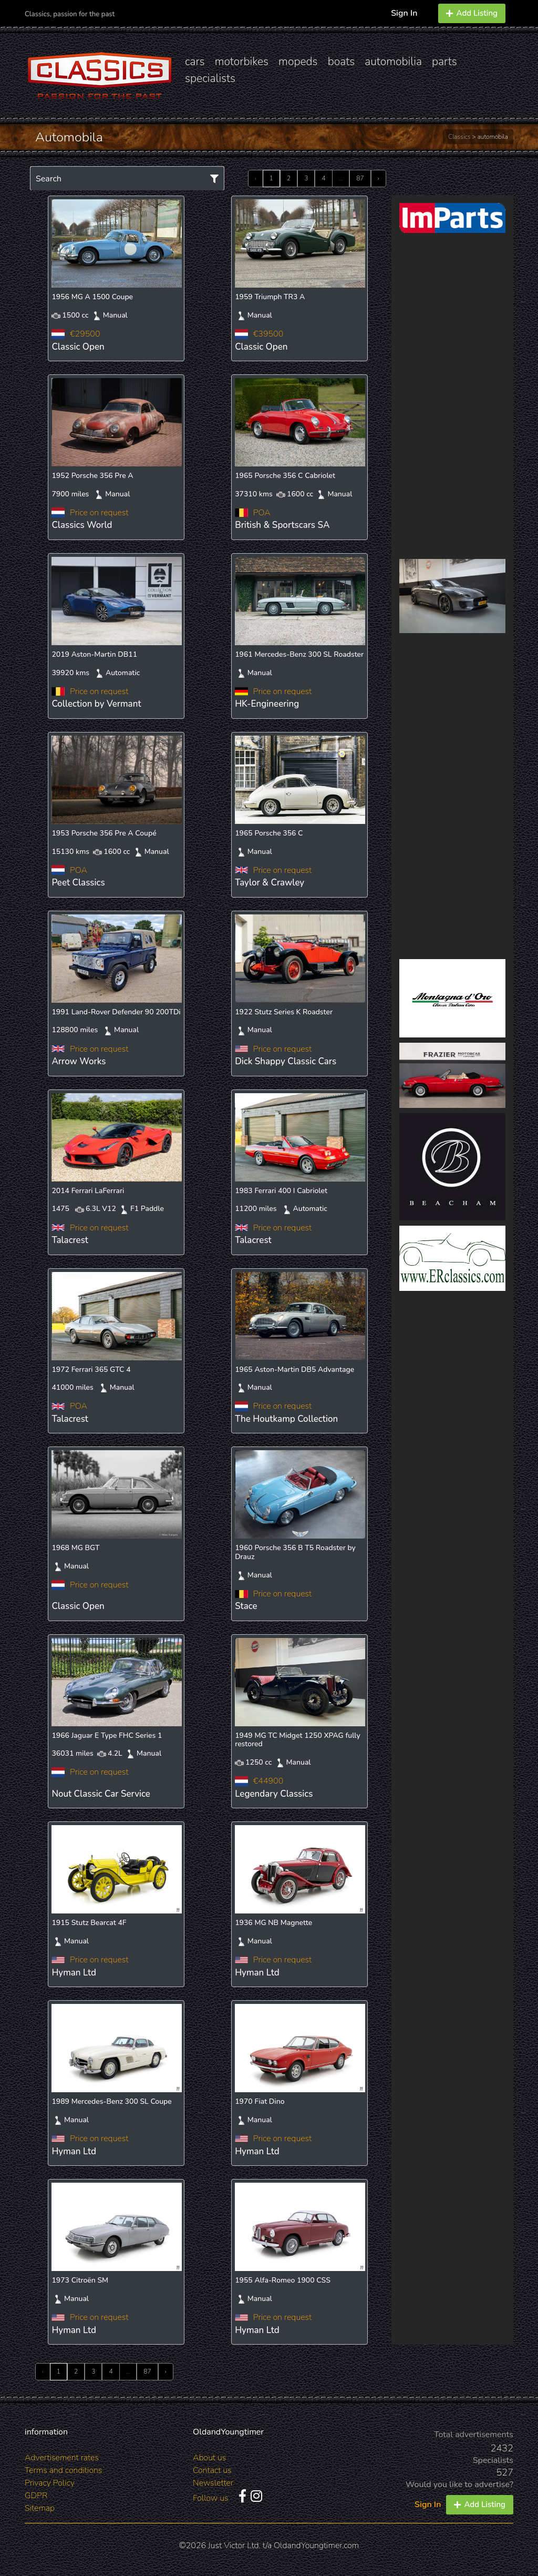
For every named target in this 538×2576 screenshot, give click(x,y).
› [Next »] (378, 178)
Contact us (212, 2470)
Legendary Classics (274, 1794)
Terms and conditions (63, 2470)
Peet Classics (78, 883)
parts (444, 61)
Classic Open (77, 347)
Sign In (404, 13)
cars (195, 61)
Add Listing (472, 13)
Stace (246, 1606)
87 (360, 178)
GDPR (36, 2495)
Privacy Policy (50, 2483)
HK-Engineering (267, 704)
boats (341, 61)
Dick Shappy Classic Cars (285, 1061)
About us (209, 2457)
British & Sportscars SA (282, 525)
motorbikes (241, 61)
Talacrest (69, 1240)
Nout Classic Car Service (100, 1794)
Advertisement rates (62, 2457)
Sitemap (40, 2508)
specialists (210, 78)
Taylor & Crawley (269, 883)
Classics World (81, 525)
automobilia (393, 61)
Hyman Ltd (73, 1973)
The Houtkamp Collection (286, 1419)
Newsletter (213, 2483)
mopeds (298, 61)
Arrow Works (78, 1061)
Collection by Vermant (96, 704)
